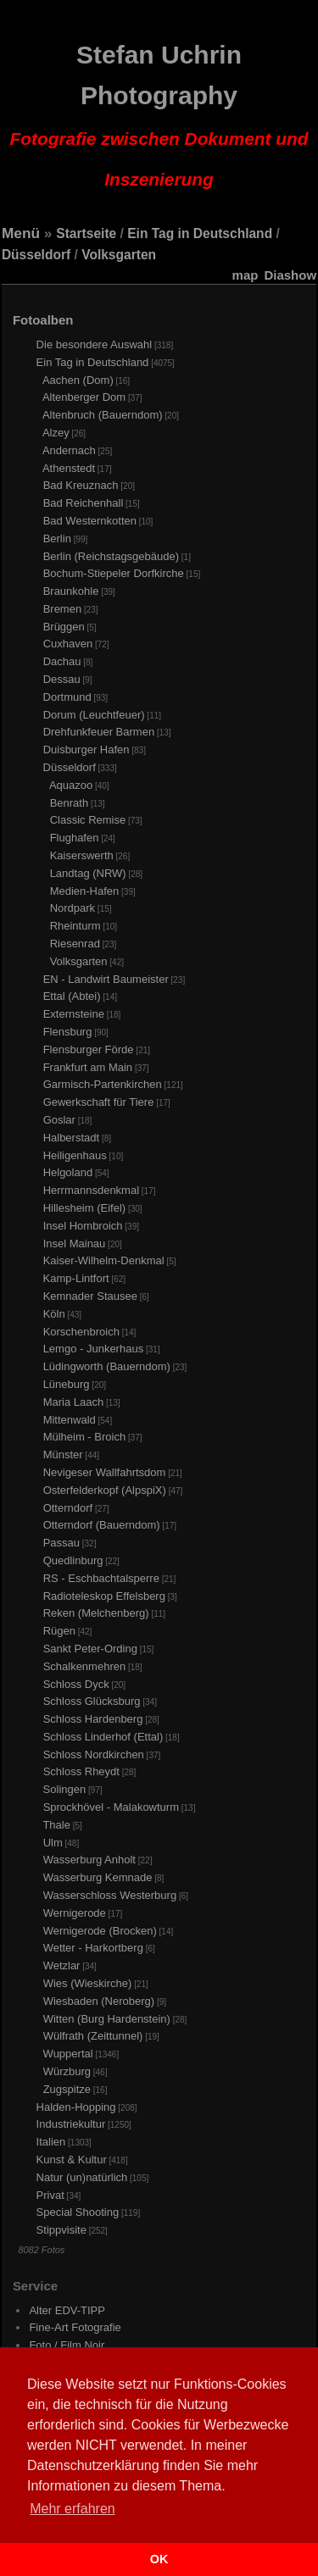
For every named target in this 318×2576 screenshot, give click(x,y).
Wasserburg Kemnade (98, 1877)
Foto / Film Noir (66, 2345)
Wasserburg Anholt (89, 1859)
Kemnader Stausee (90, 1296)
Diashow (290, 275)
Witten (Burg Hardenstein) (106, 2018)
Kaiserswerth (82, 855)
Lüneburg (66, 1384)
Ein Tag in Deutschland (199, 233)
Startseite (86, 233)
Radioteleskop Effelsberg (104, 1596)
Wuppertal (68, 2053)
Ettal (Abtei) (72, 996)
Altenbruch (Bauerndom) (102, 414)
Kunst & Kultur (71, 2159)
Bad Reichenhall (83, 503)
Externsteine (73, 1014)
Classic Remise (88, 819)
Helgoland (68, 1172)
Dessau (62, 679)
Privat (50, 2195)
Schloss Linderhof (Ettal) (103, 1736)
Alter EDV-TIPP (67, 2310)
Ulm (53, 1842)
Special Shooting (78, 2212)
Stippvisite (61, 2229)
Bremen (62, 608)
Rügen (59, 1630)
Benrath (69, 803)
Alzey (56, 432)
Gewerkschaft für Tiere (98, 1102)
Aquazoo (70, 785)
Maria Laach (73, 1402)
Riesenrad (75, 943)
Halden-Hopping (76, 2107)
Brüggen (64, 626)
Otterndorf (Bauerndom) (101, 1524)
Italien (51, 2141)
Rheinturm (75, 925)
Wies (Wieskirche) (87, 1983)
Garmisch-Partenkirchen (102, 1084)
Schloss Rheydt (81, 1771)
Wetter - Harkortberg (93, 1947)
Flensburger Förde (88, 1049)
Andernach (69, 450)
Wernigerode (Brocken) (100, 1930)
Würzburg (67, 2071)
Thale (56, 1824)
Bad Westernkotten (90, 520)
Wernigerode (74, 1913)
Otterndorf (68, 1508)
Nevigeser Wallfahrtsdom (104, 1472)
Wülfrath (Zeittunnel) (93, 2035)
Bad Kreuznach (81, 485)
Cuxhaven (68, 643)
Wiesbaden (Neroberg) (99, 2001)
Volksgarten (118, 254)
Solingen (64, 1789)
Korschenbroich (81, 1331)
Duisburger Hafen (86, 749)
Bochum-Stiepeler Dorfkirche (113, 573)
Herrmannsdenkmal (91, 1190)
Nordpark (72, 908)
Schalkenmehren (84, 1666)
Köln (54, 1313)
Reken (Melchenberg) (96, 1613)
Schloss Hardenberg (93, 1719)
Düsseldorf (36, 254)
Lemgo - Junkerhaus (93, 1348)
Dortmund (67, 697)
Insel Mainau (74, 1243)
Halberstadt (71, 1137)
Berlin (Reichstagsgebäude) (111, 556)
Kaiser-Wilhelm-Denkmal (104, 1260)
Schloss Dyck (76, 1684)
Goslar (59, 1119)
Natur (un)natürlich (82, 2177)
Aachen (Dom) (78, 380)
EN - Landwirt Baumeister (106, 979)
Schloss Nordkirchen (93, 1754)
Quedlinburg (73, 1560)
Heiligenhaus (75, 1155)
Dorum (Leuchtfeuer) (94, 714)
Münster (63, 1454)
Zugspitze (67, 2089)
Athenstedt (68, 468)
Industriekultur (71, 2124)
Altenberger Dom (84, 397)
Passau (61, 1542)
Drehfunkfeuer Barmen (99, 731)
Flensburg (67, 1031)
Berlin (57, 538)
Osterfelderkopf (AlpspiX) (104, 1490)
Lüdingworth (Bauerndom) (106, 1366)
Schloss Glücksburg (92, 1701)
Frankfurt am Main (87, 1067)
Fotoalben (43, 320)
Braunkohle (71, 591)
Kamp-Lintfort (76, 1278)
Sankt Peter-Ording (90, 1648)
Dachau (62, 661)
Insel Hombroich (83, 1225)
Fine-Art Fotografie (74, 2327)
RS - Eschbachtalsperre (101, 1578)
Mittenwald (69, 1419)
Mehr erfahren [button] (72, 2508)
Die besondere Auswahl (94, 344)
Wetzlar (62, 1965)
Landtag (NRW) (88, 873)
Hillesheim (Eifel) (84, 1208)
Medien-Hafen (85, 891)
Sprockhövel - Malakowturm (111, 1807)
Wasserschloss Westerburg (110, 1895)
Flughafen (74, 837)
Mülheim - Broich (84, 1436)
